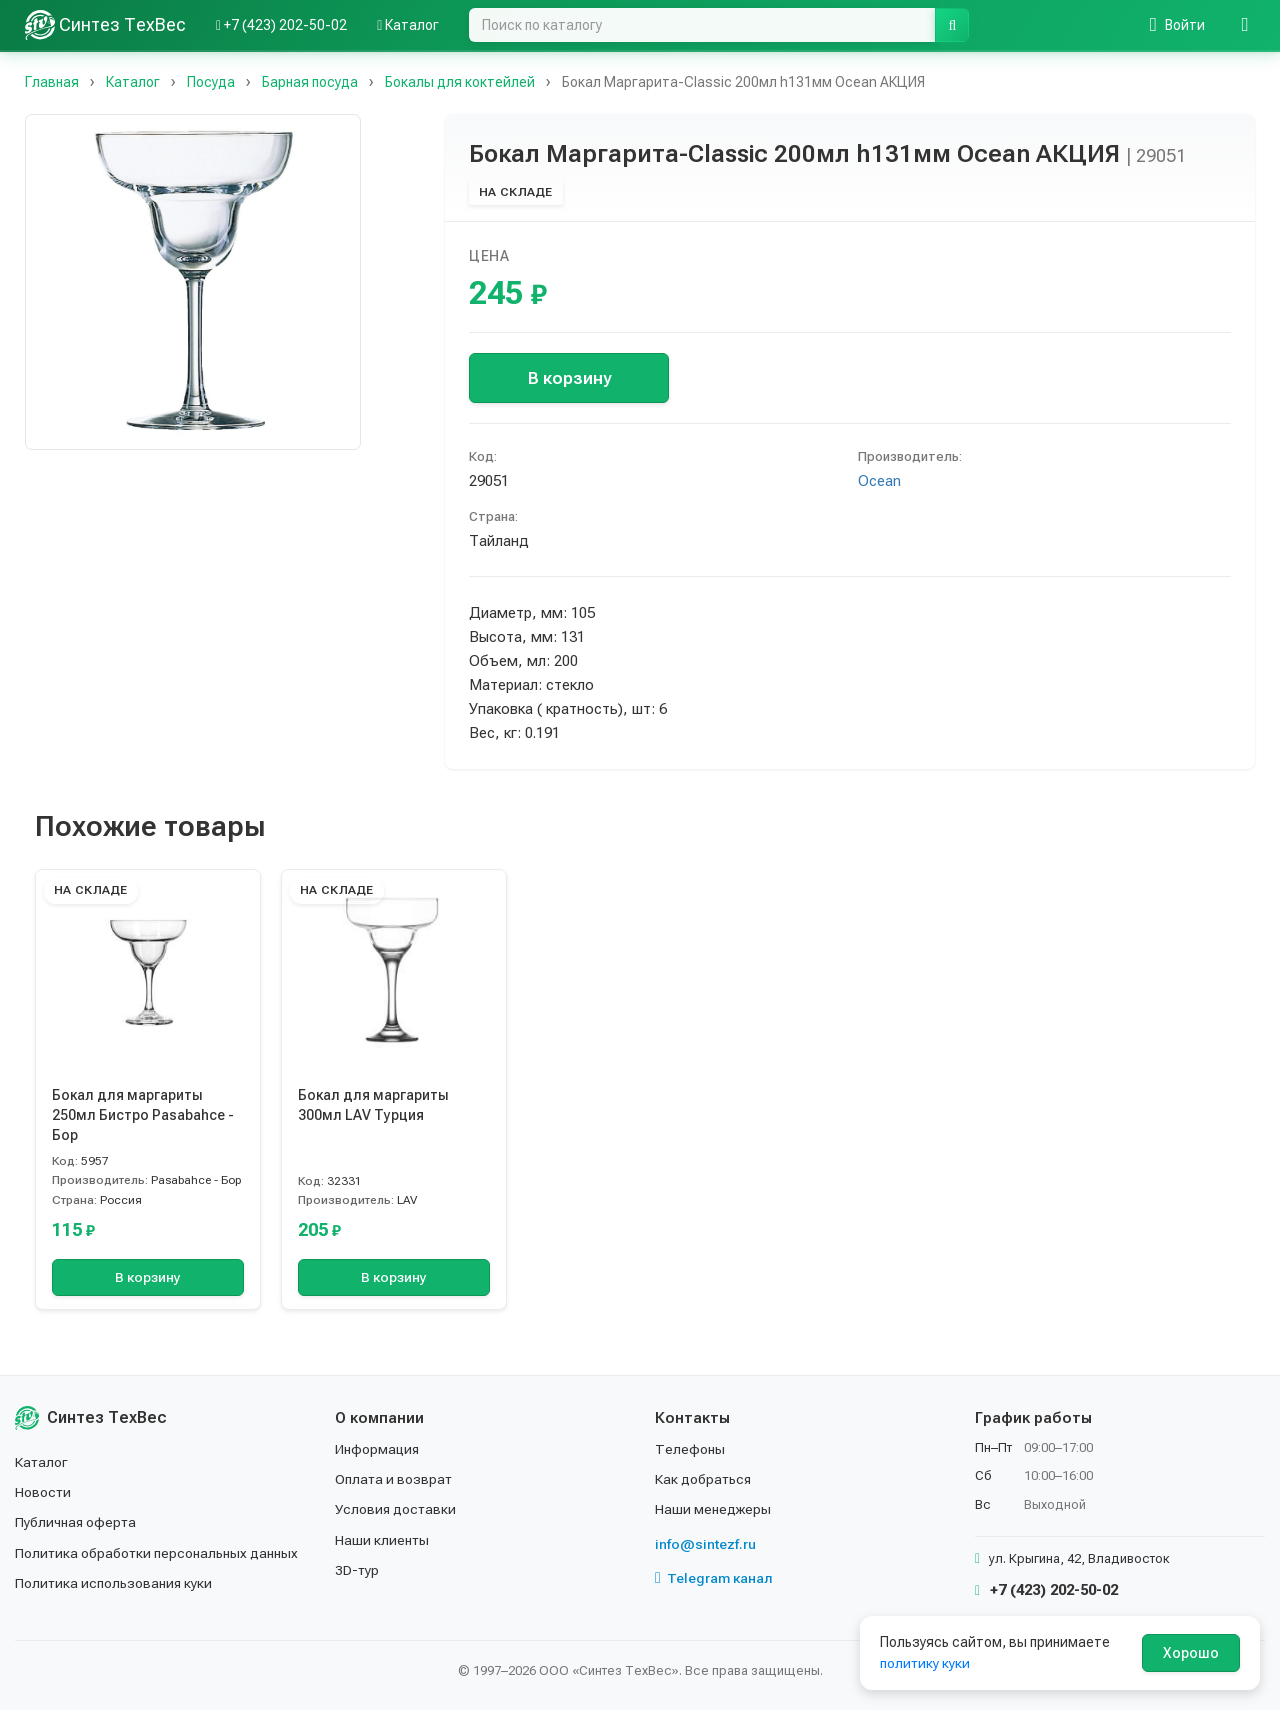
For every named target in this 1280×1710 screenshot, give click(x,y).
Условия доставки (396, 1509)
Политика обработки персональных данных (157, 1553)
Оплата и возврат (394, 1479)
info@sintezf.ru (705, 1544)
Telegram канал (714, 1578)
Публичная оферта (76, 1522)
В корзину (569, 378)
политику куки (925, 1663)
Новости (43, 1492)
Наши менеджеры (713, 1509)
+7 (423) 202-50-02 (1046, 1590)
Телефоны (690, 1449)
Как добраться (704, 1479)
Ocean (879, 481)
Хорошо (1191, 1653)
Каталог (42, 1462)
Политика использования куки (114, 1583)
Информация (378, 1449)
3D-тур (357, 1570)
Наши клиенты (382, 1540)
